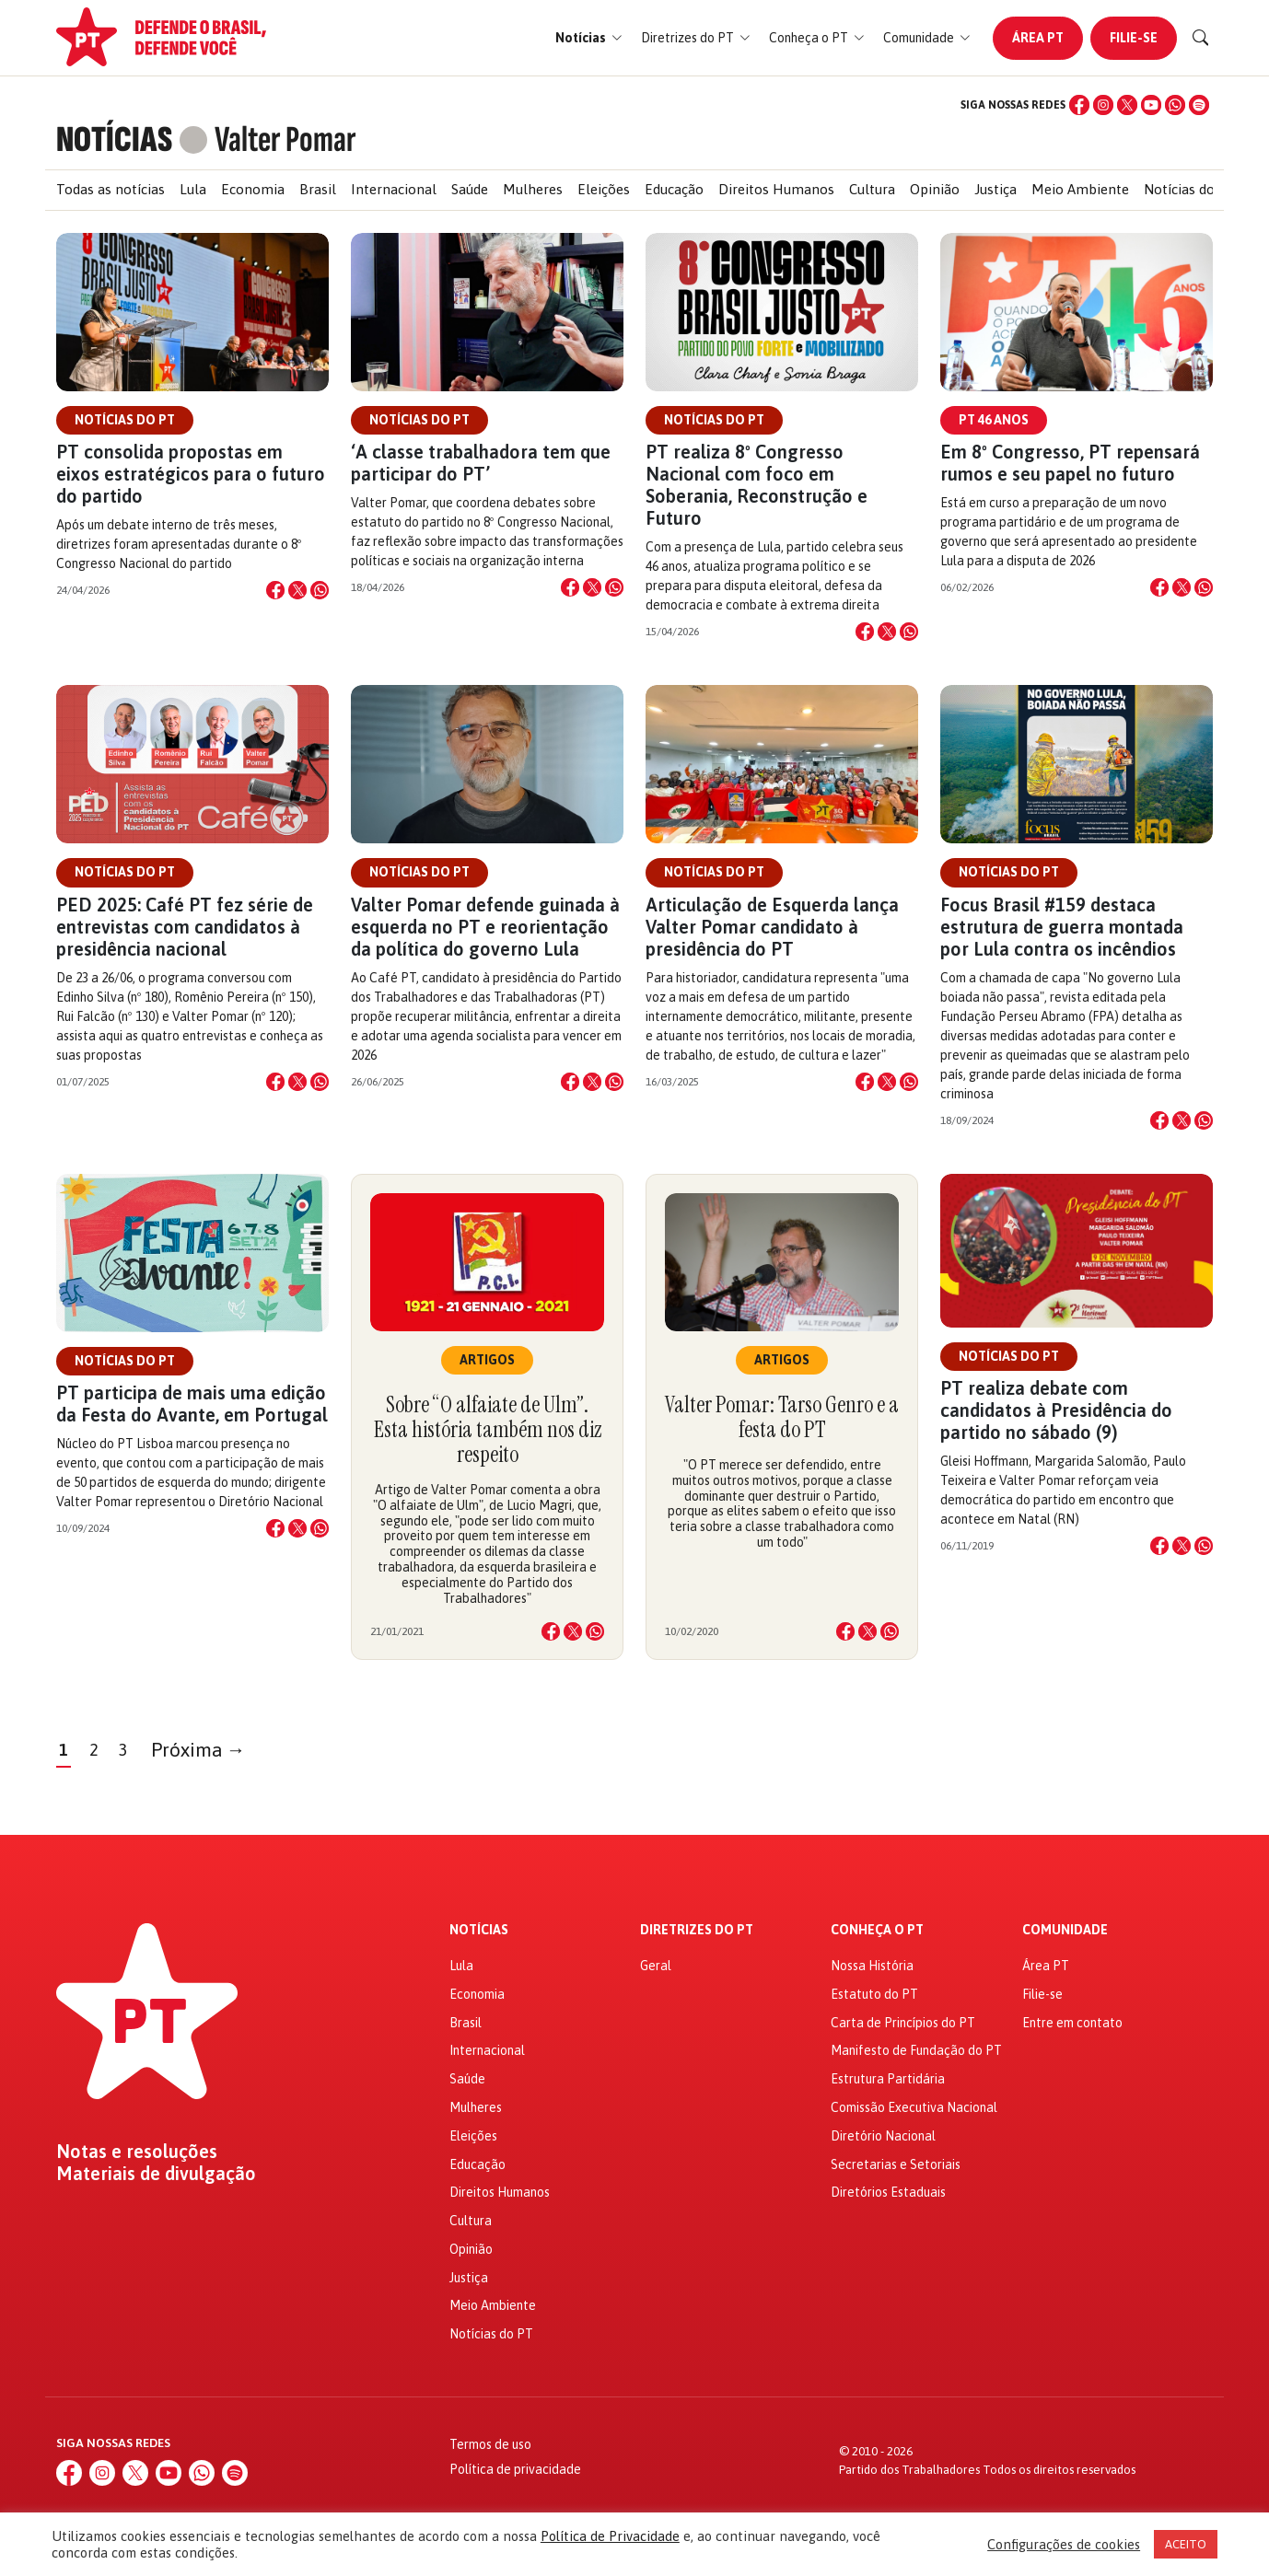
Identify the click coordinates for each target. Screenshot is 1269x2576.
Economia (253, 189)
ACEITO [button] (1185, 2544)
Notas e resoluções (136, 2151)
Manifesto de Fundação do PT (916, 2050)
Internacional (394, 189)
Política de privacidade (515, 2469)
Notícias (478, 1930)
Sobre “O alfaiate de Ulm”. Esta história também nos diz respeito (487, 1429)
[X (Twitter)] (1127, 105)
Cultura (872, 189)
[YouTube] (1151, 105)
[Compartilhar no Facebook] (275, 590)
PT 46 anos (994, 419)
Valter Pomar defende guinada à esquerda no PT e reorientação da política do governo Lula (485, 926)
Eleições (603, 189)
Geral (655, 1965)
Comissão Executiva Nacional (914, 2107)
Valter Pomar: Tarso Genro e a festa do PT (782, 1417)
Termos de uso (490, 2444)
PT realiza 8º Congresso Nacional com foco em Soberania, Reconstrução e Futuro (756, 484)
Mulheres (533, 189)
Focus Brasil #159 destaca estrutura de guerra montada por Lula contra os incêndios (1061, 926)
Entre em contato (1072, 2022)
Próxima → (198, 1749)
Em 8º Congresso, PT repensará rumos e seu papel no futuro (1070, 462)
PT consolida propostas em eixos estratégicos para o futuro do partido (190, 473)
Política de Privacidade (610, 2536)
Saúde (469, 189)
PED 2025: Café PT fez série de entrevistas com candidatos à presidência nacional (184, 926)
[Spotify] (1199, 105)
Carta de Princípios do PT (903, 2022)
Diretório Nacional (883, 2136)
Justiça (995, 189)
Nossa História (872, 1965)
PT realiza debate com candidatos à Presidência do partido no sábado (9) (1056, 1410)
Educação (674, 189)
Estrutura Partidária (888, 2078)
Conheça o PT (877, 1930)
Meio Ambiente (1080, 189)
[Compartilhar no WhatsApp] (319, 590)
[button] (589, 38)
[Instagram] (1103, 105)
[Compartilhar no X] (297, 590)
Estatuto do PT (874, 1994)
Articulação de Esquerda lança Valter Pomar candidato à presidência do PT (772, 926)
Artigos (487, 1359)
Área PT (1038, 37)
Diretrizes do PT (696, 1930)
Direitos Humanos (776, 189)
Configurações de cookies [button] (1063, 2544)
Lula (193, 189)
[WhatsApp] (1175, 105)
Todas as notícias (110, 189)
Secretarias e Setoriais (895, 2164)
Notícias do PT (1190, 189)
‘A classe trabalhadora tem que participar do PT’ (481, 462)
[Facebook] (1079, 105)
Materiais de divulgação (156, 2174)
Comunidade (1065, 1930)
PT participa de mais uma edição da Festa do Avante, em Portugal (192, 1403)
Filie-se (1134, 37)
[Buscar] (1201, 38)
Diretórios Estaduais (888, 2192)
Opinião (935, 189)
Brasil (317, 189)
